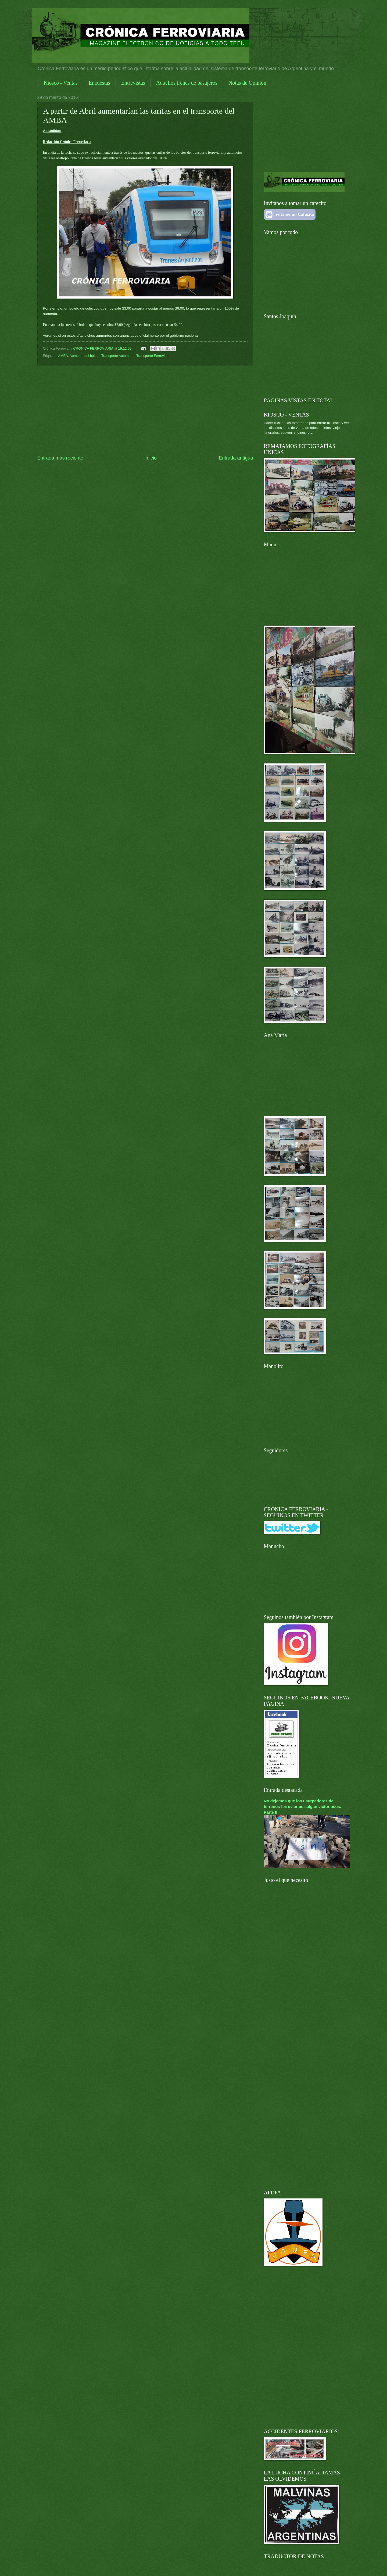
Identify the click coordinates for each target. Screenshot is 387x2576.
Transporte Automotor (117, 356)
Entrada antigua (236, 458)
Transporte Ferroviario (153, 356)
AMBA (63, 356)
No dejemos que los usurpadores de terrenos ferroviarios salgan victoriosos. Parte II (302, 1806)
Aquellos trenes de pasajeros (186, 83)
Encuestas (99, 83)
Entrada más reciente (60, 458)
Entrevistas (133, 83)
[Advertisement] (145, 410)
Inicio (151, 458)
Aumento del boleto (84, 356)
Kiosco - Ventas (61, 83)
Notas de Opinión (247, 83)
